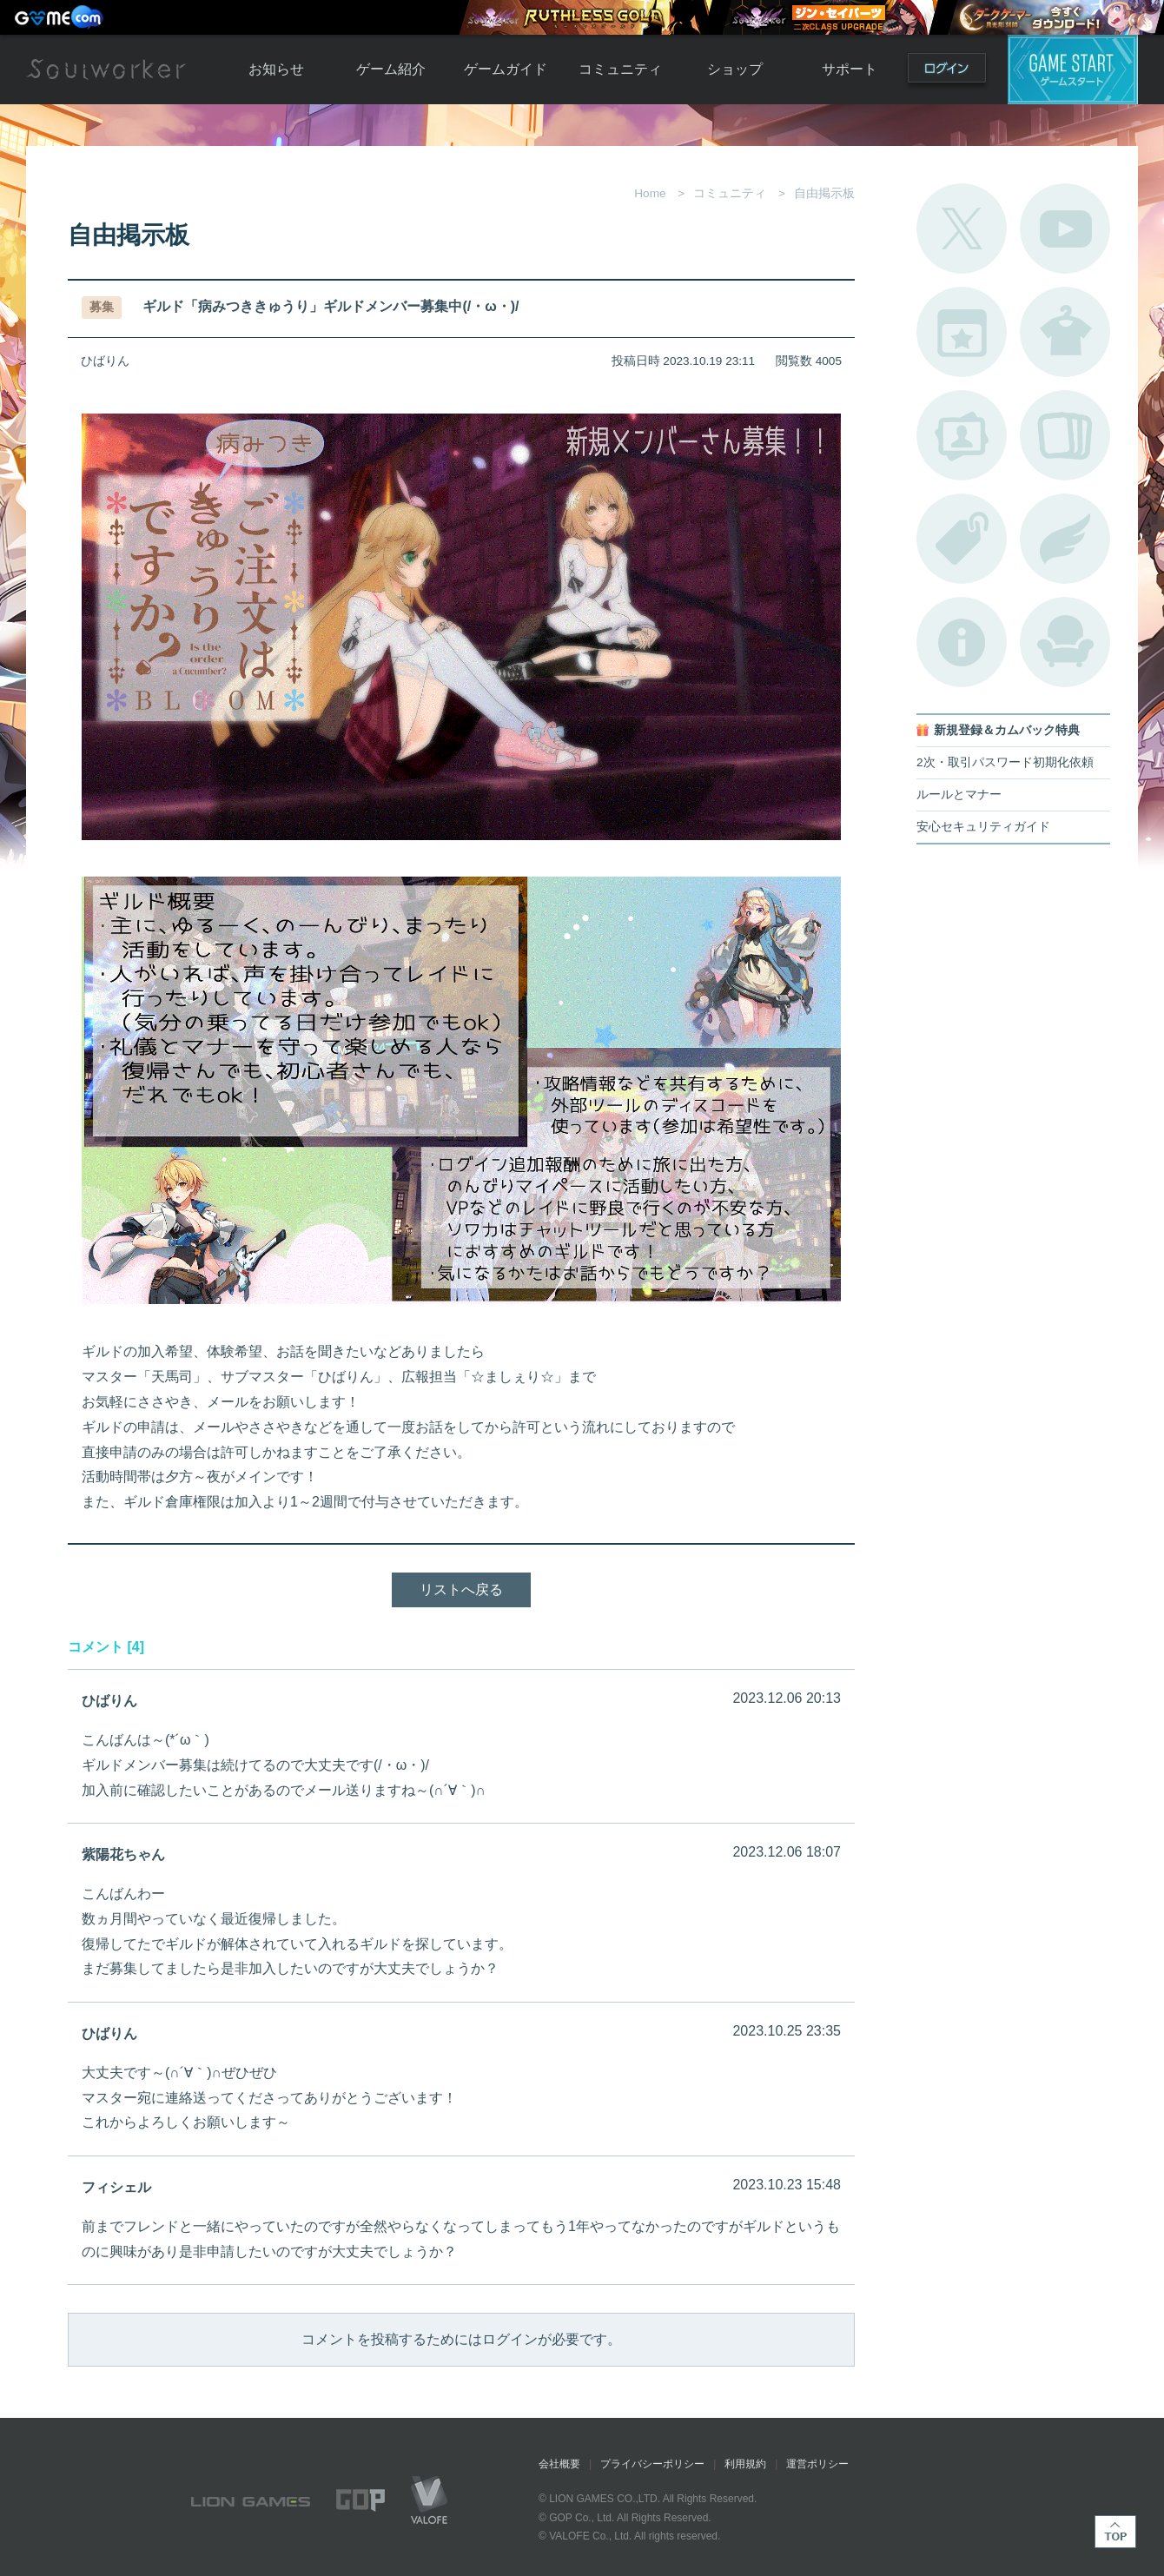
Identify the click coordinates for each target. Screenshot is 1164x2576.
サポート (849, 69)
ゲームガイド (505, 69)
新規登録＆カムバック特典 (1007, 730)
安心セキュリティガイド (983, 826)
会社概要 (559, 2464)
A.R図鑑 (1065, 435)
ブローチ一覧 (1065, 538)
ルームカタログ (1065, 642)
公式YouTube (1065, 228)
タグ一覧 (961, 538)
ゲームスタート (1073, 69)
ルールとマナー (959, 794)
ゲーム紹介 (391, 69)
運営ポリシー (817, 2464)
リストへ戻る (461, 1589)
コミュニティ (620, 69)
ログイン (946, 71)
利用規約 (745, 2464)
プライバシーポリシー (652, 2464)
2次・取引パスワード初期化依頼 (1005, 762)
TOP (1115, 2531)
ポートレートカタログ (961, 435)
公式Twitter (961, 228)
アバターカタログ (1065, 332)
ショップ (735, 69)
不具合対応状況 (961, 642)
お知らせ (276, 69)
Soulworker (106, 69)
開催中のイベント (961, 332)
